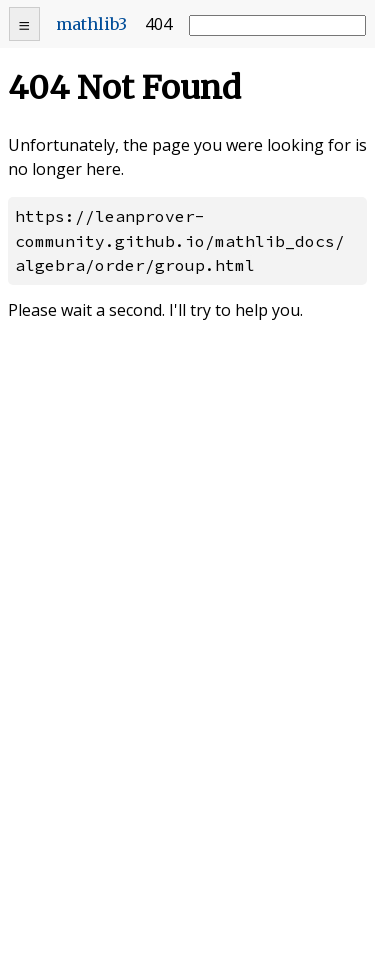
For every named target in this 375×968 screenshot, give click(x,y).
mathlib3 (91, 24)
